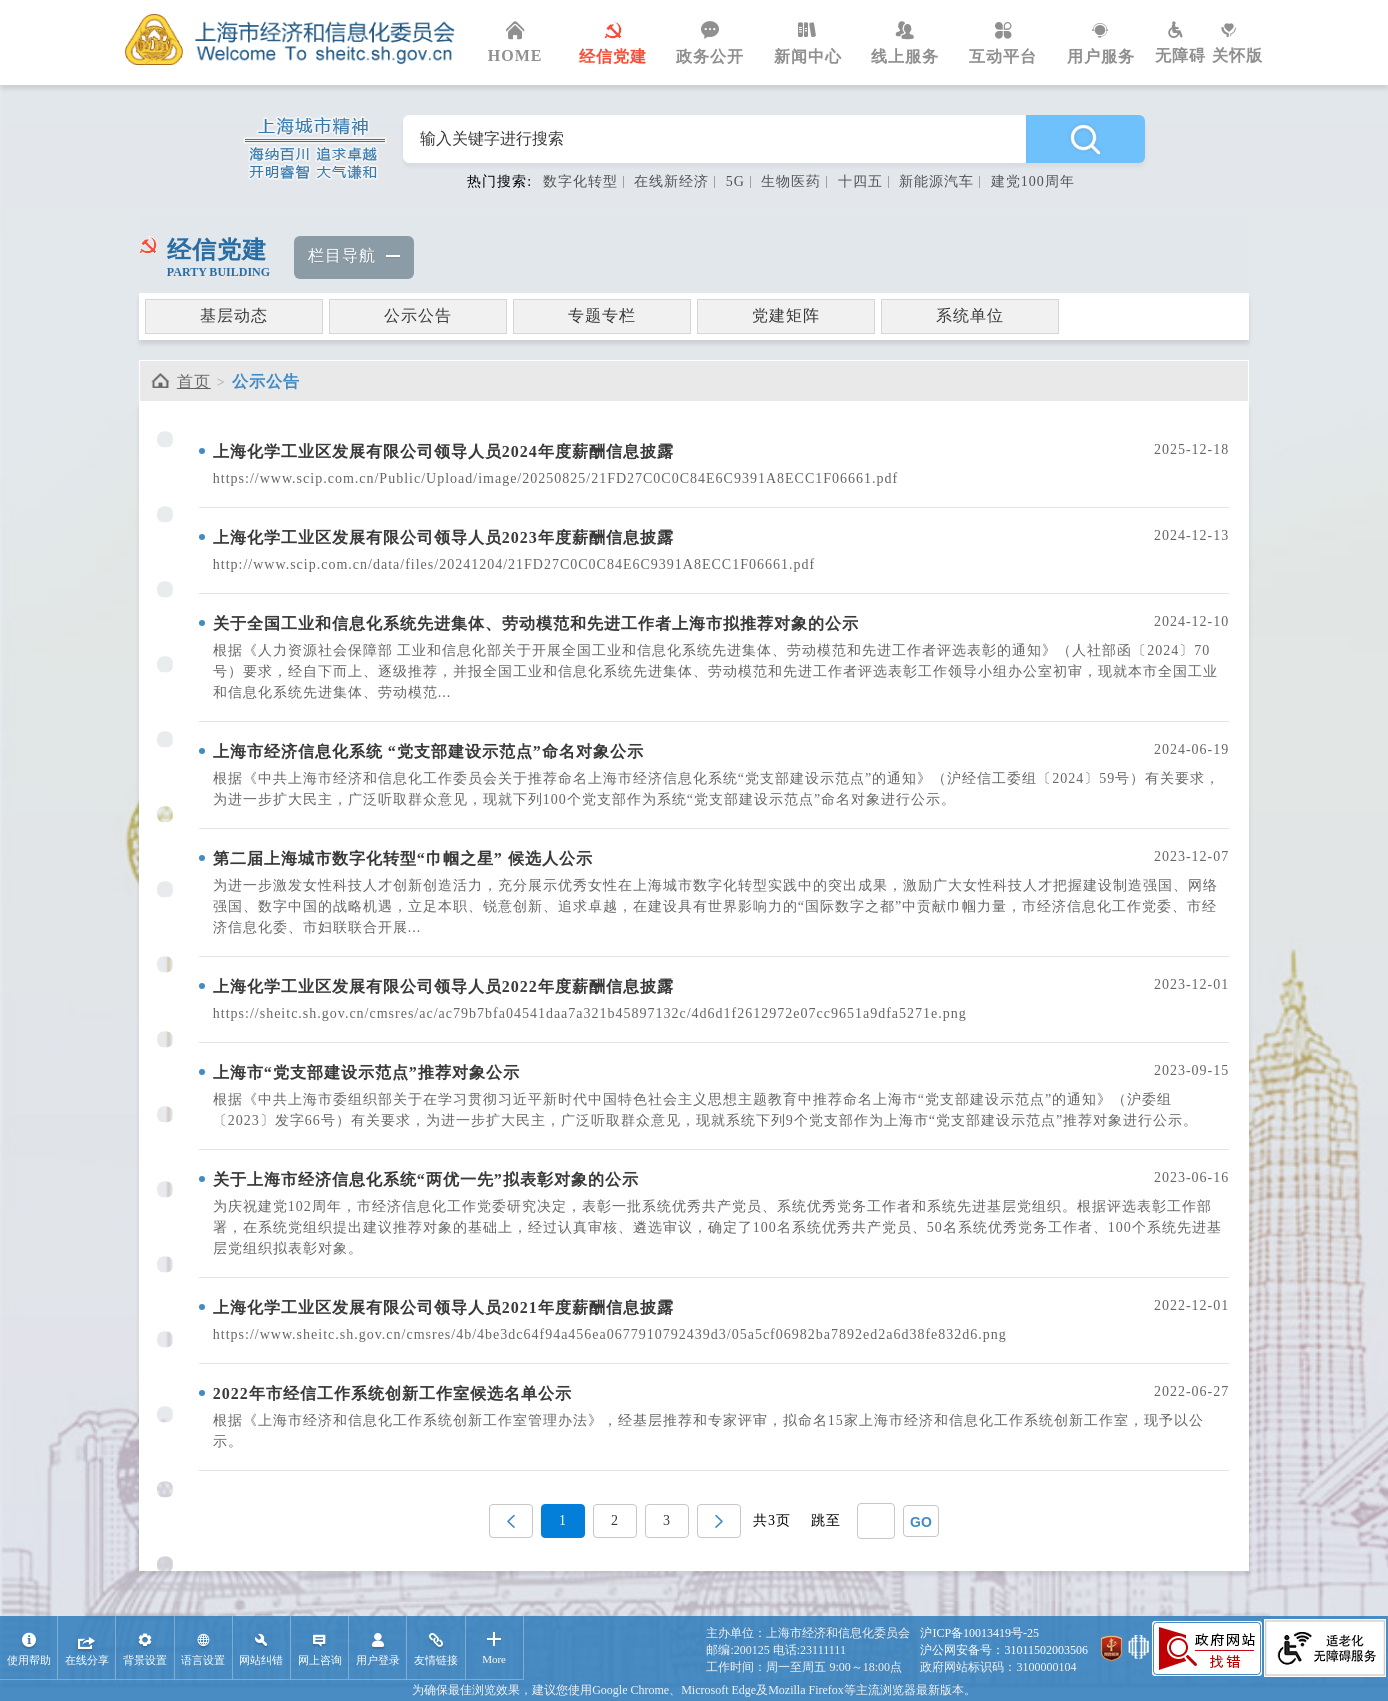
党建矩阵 (786, 315)
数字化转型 (580, 181)
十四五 (860, 181)
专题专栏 (602, 315)
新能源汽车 (936, 181)
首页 (194, 381)
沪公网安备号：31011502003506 (1004, 1650)
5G (735, 181)
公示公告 (418, 315)
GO (921, 1522)
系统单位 (970, 315)
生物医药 (791, 181)
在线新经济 (671, 181)
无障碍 (1183, 43)
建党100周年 (1033, 181)
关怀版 (1237, 43)
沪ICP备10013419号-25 (979, 1633)
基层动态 (234, 315)
